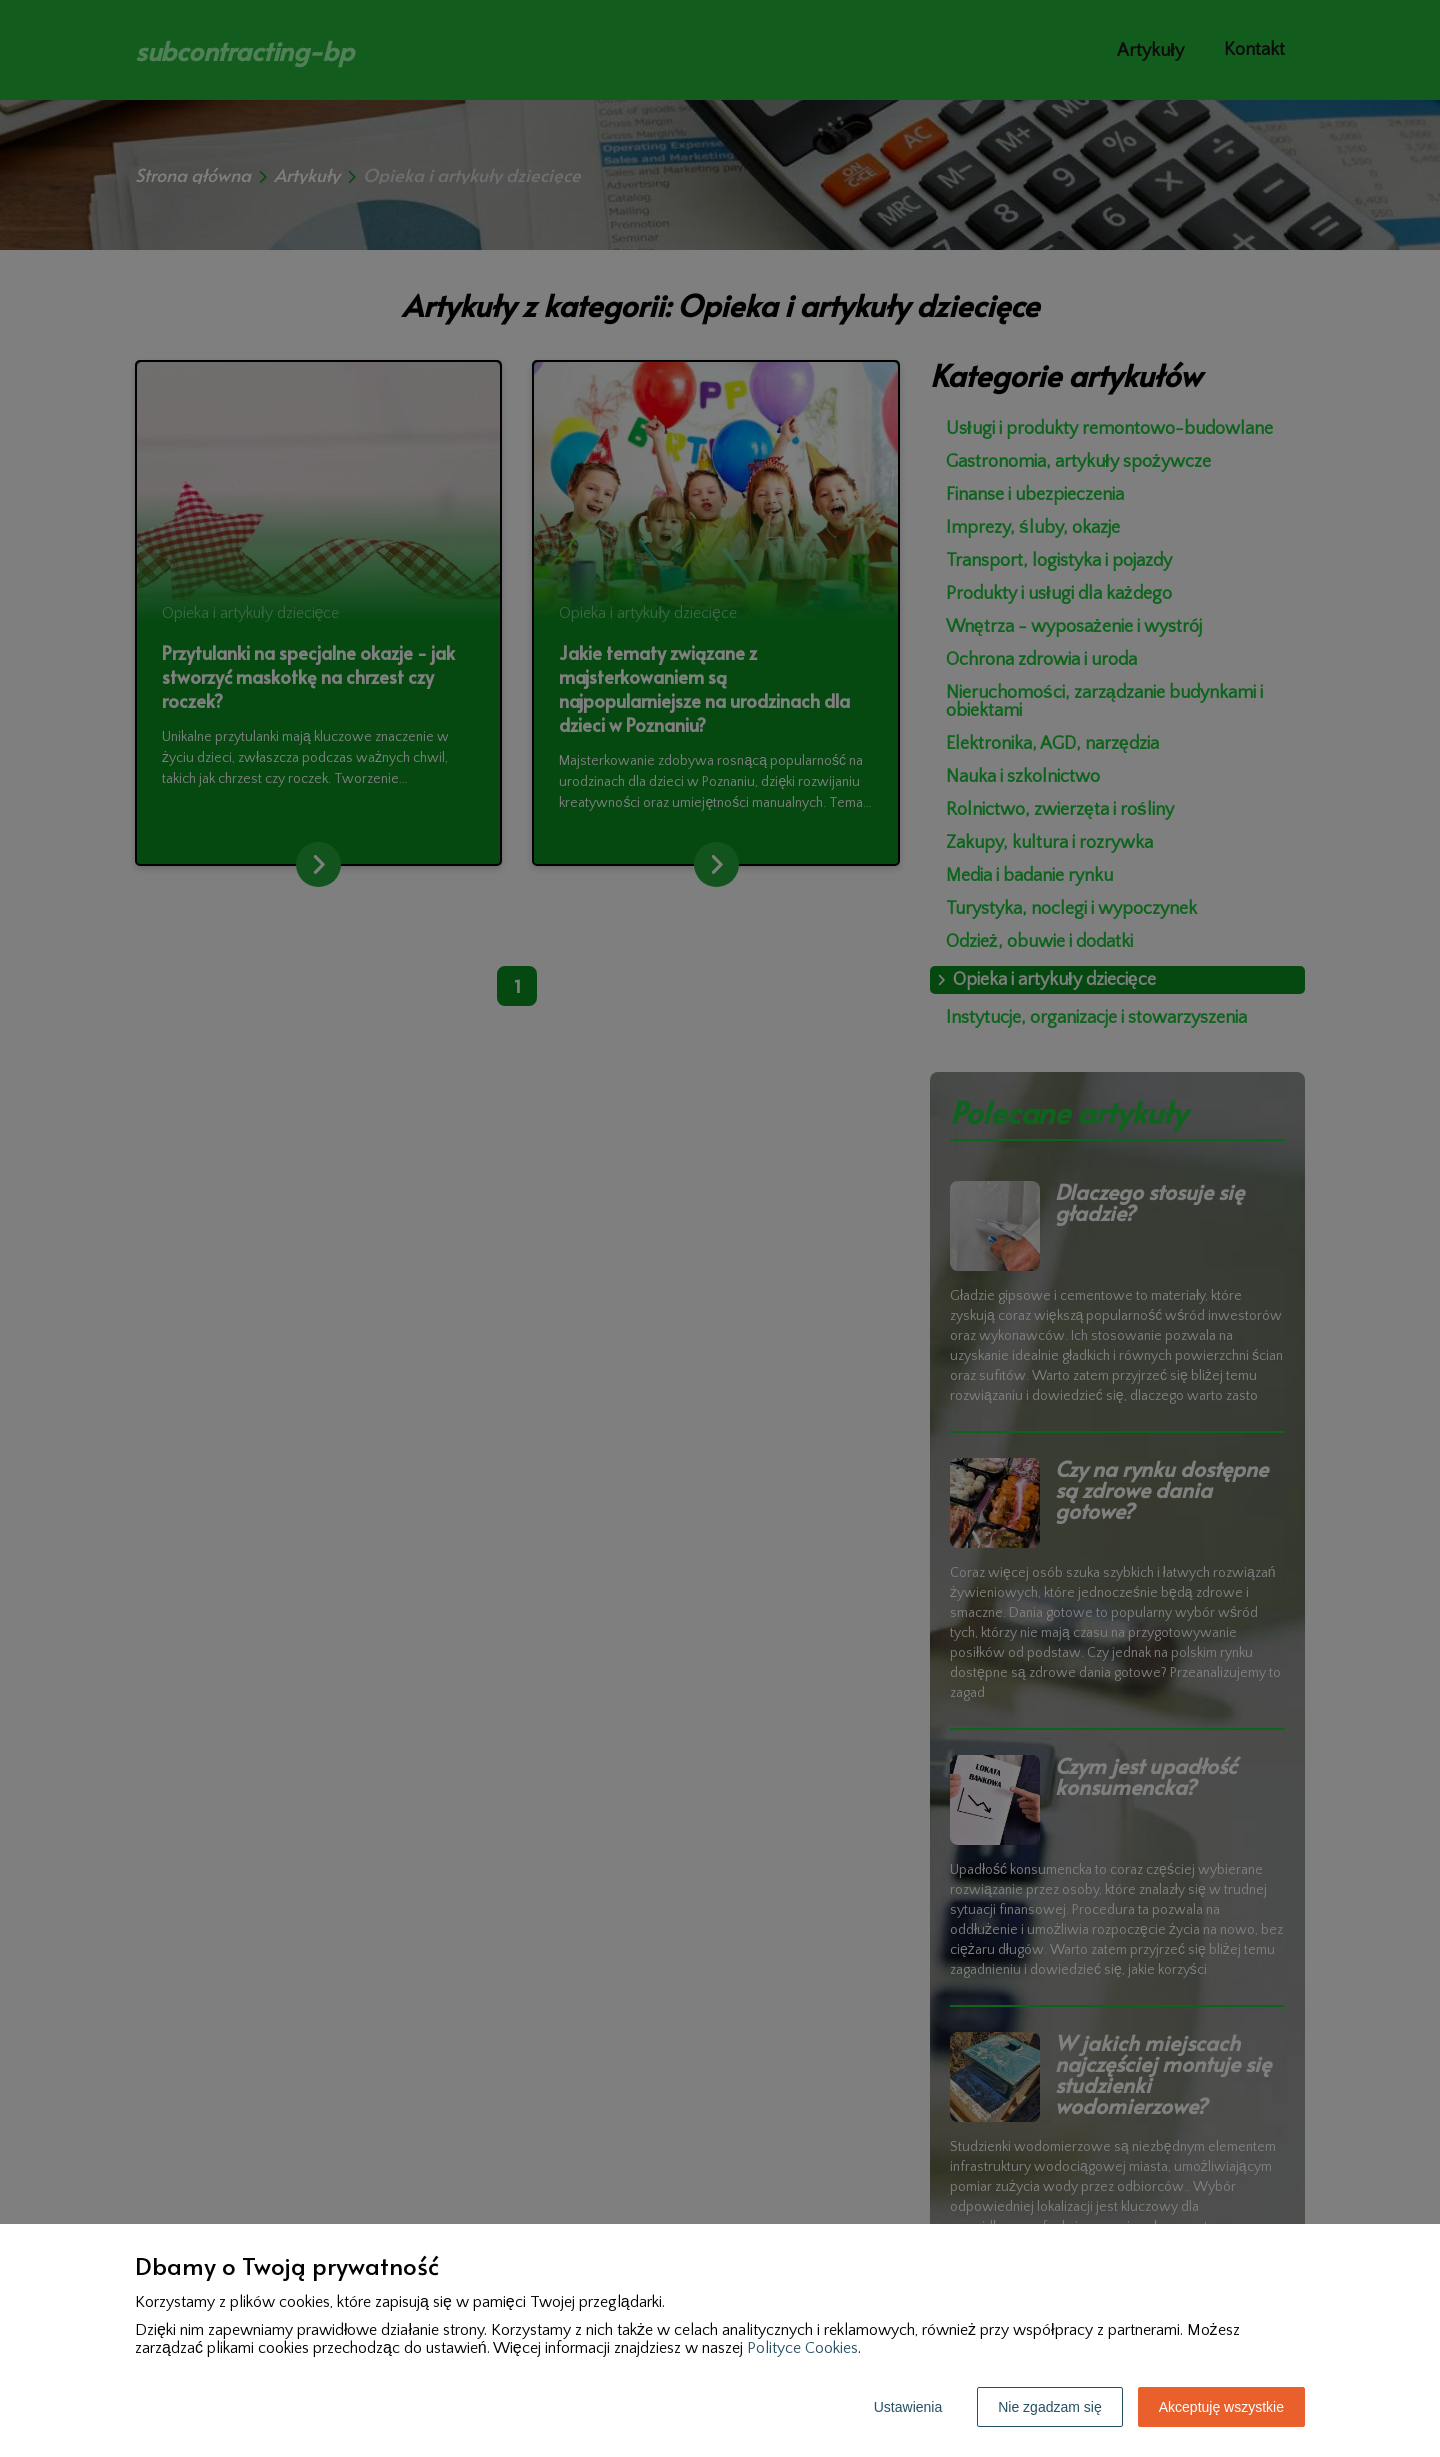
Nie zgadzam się (1050, 2407)
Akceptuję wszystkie (1221, 2407)
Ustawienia (908, 2407)
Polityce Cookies (802, 2348)
